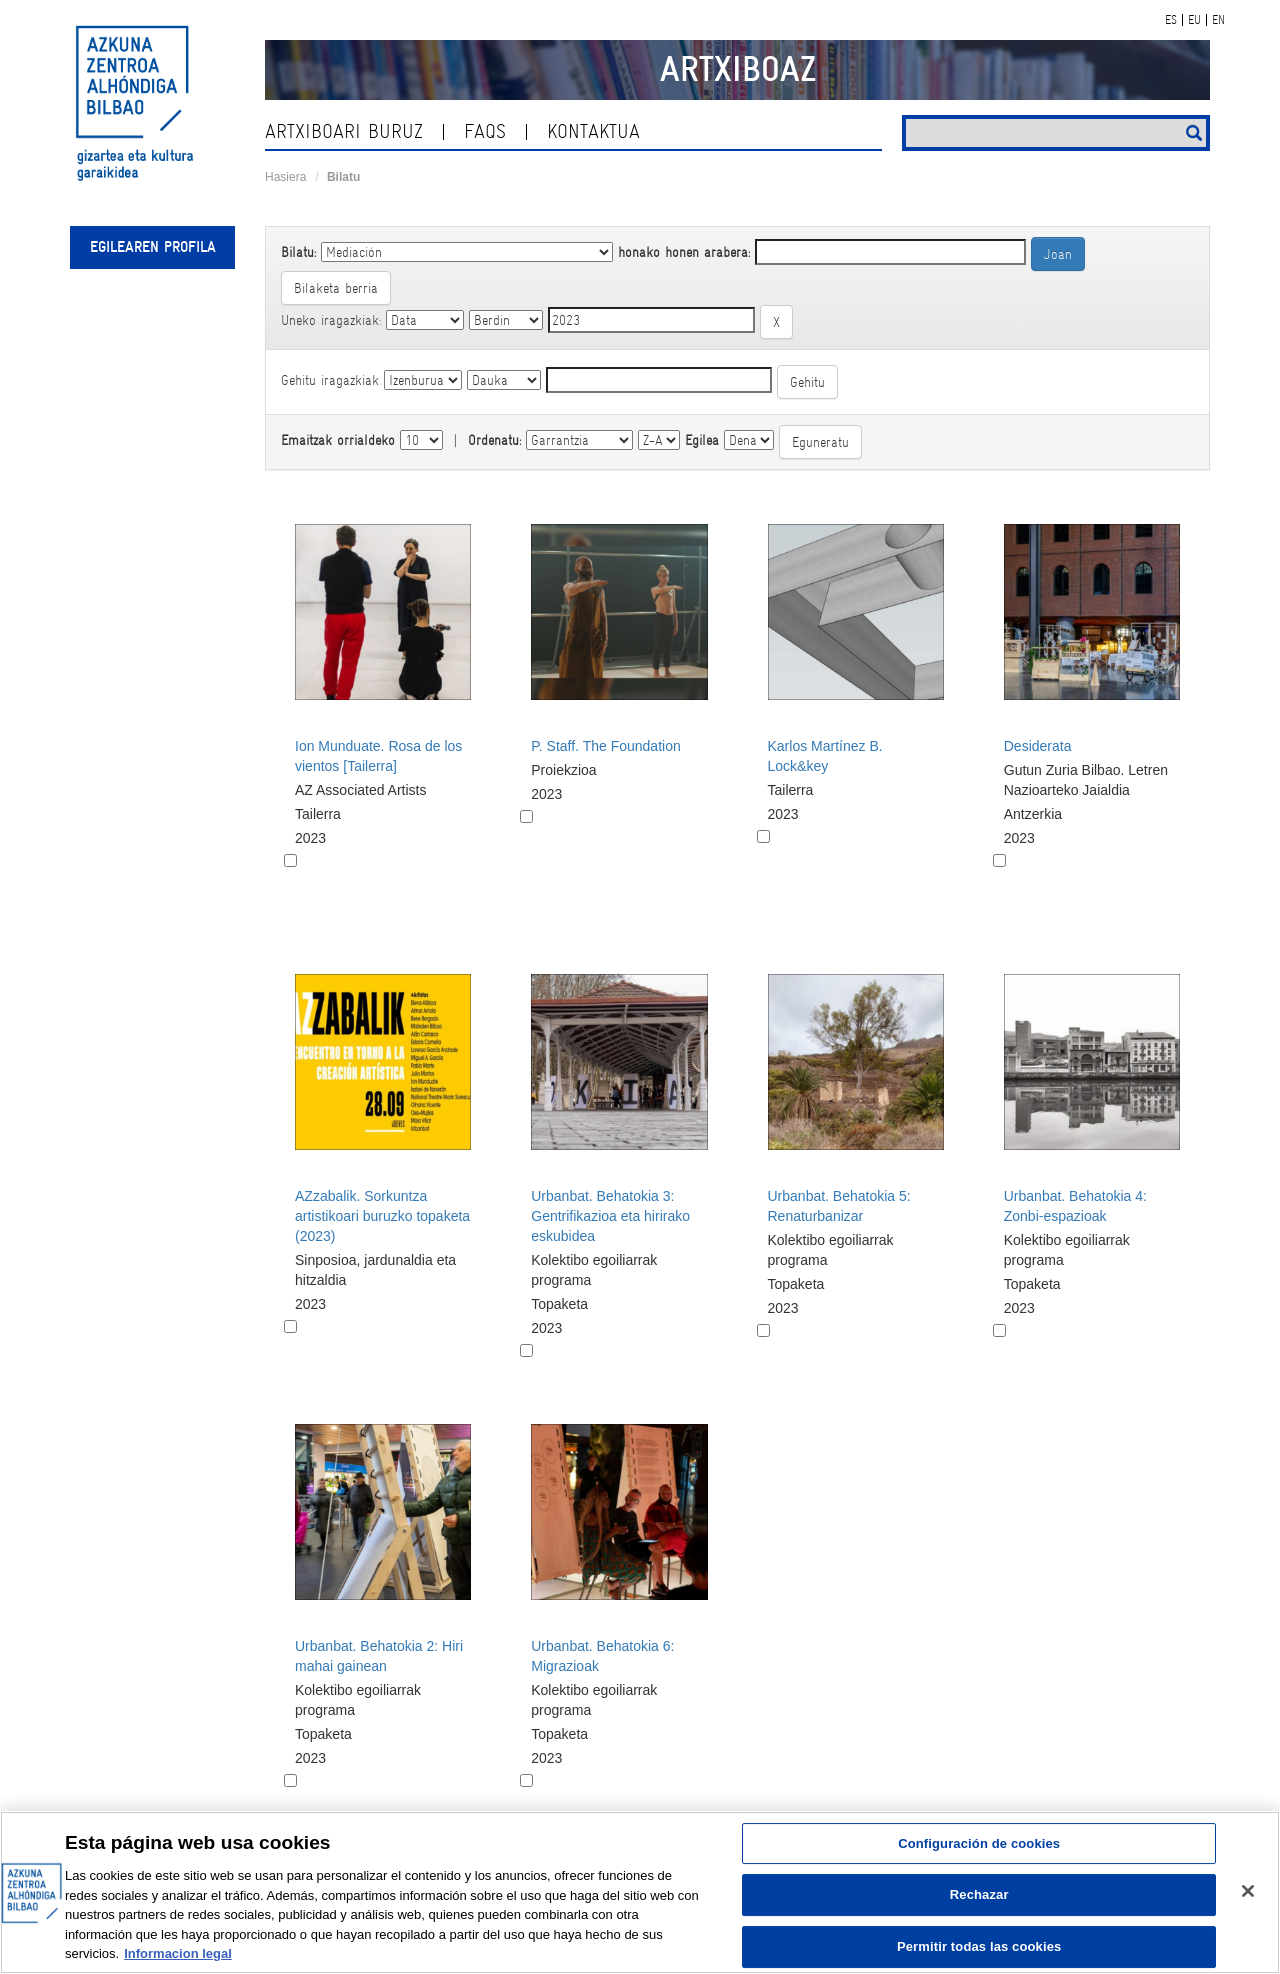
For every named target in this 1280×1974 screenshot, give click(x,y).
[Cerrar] (1248, 1891)
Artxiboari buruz (344, 131)
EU (1194, 20)
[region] (640, 1892)
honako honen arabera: (684, 252)
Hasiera (285, 177)
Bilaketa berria (336, 288)
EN (1218, 20)
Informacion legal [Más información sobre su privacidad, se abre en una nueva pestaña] (178, 1953)
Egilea (702, 440)
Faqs (485, 131)
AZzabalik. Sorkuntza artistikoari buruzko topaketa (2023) (382, 1216)
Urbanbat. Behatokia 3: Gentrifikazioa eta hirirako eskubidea (610, 1216)
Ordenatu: (494, 440)
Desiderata (1038, 746)
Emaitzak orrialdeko (338, 440)
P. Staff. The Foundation (605, 746)
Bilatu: (298, 252)
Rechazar (979, 1894)
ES (1171, 20)
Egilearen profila (153, 247)
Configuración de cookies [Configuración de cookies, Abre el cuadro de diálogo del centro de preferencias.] (979, 1843)
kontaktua (593, 131)
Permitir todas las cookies (979, 1946)
